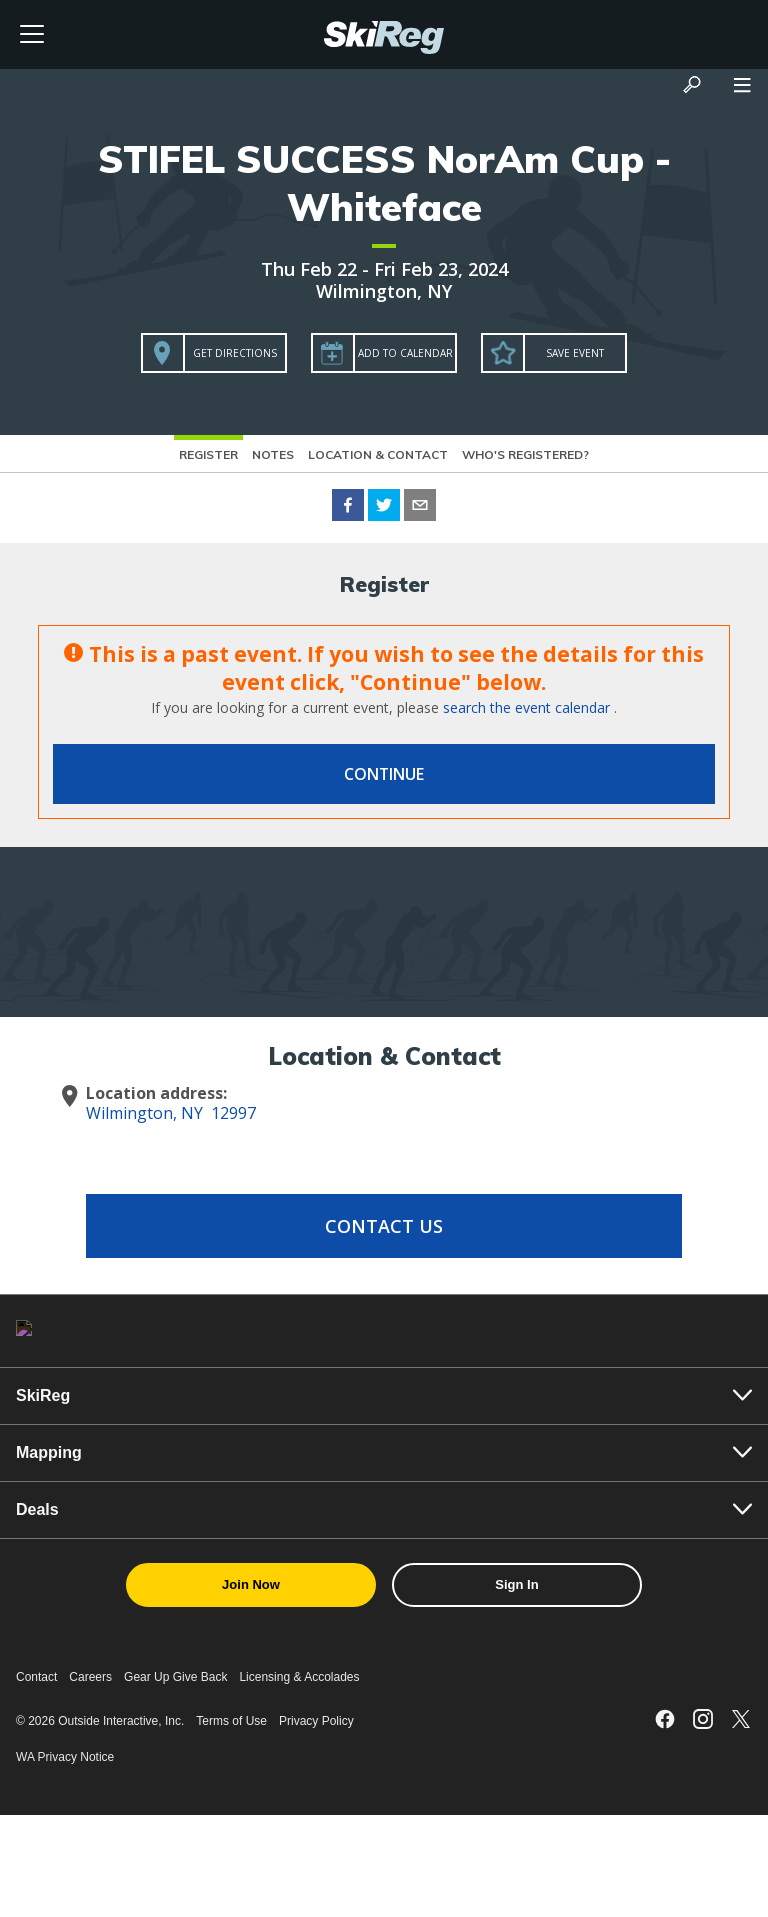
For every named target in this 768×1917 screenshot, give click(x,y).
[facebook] (348, 508)
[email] (420, 508)
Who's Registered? (525, 454)
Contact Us (384, 1226)
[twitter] (384, 508)
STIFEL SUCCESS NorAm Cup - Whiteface (384, 183)
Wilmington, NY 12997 (171, 1113)
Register (208, 454)
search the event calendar (526, 707)
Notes (273, 454)
